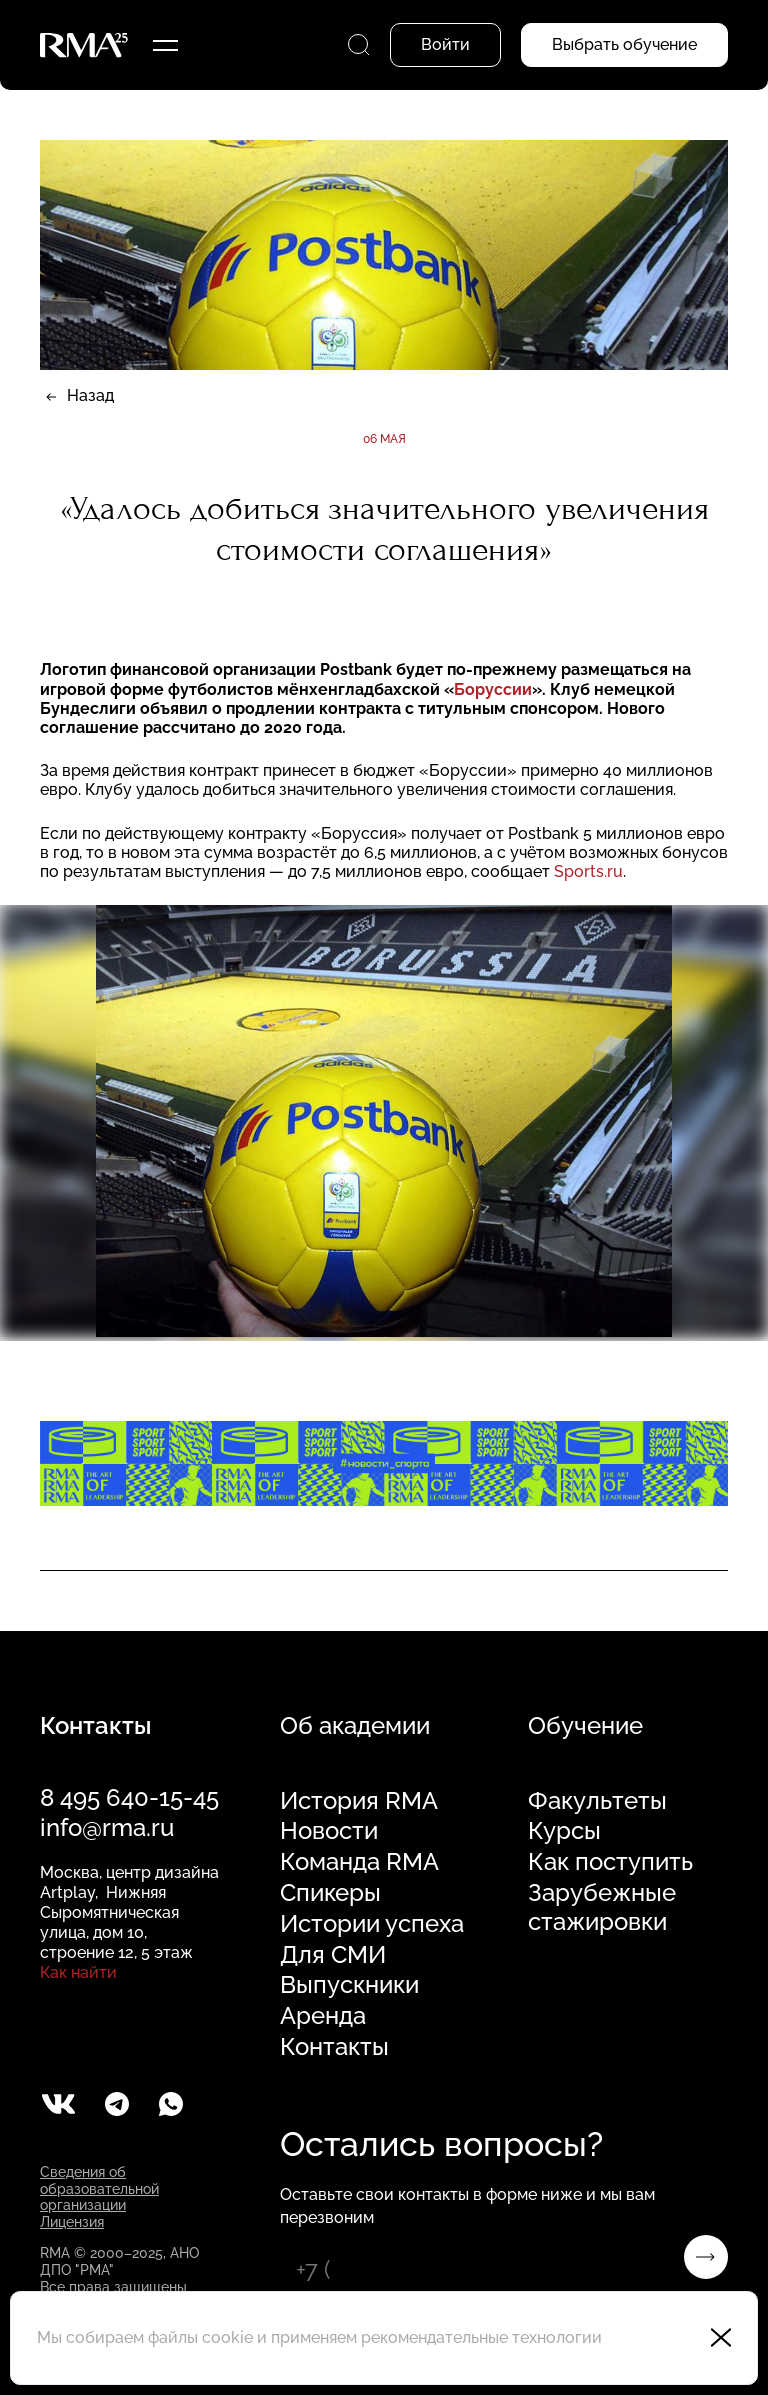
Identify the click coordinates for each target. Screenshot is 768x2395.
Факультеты (597, 1801)
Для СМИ (333, 1955)
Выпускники (349, 1985)
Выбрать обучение (624, 44)
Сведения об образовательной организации (99, 2189)
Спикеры (330, 1893)
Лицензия (72, 2222)
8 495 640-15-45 (129, 1797)
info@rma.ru (107, 1827)
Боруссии (493, 689)
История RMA (359, 1801)
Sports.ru (588, 871)
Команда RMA (359, 1862)
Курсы (564, 1831)
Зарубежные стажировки (602, 1907)
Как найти (78, 1972)
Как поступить (610, 1862)
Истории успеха (372, 1924)
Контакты (334, 2047)
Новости (329, 1831)
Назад (90, 395)
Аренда (323, 2016)
